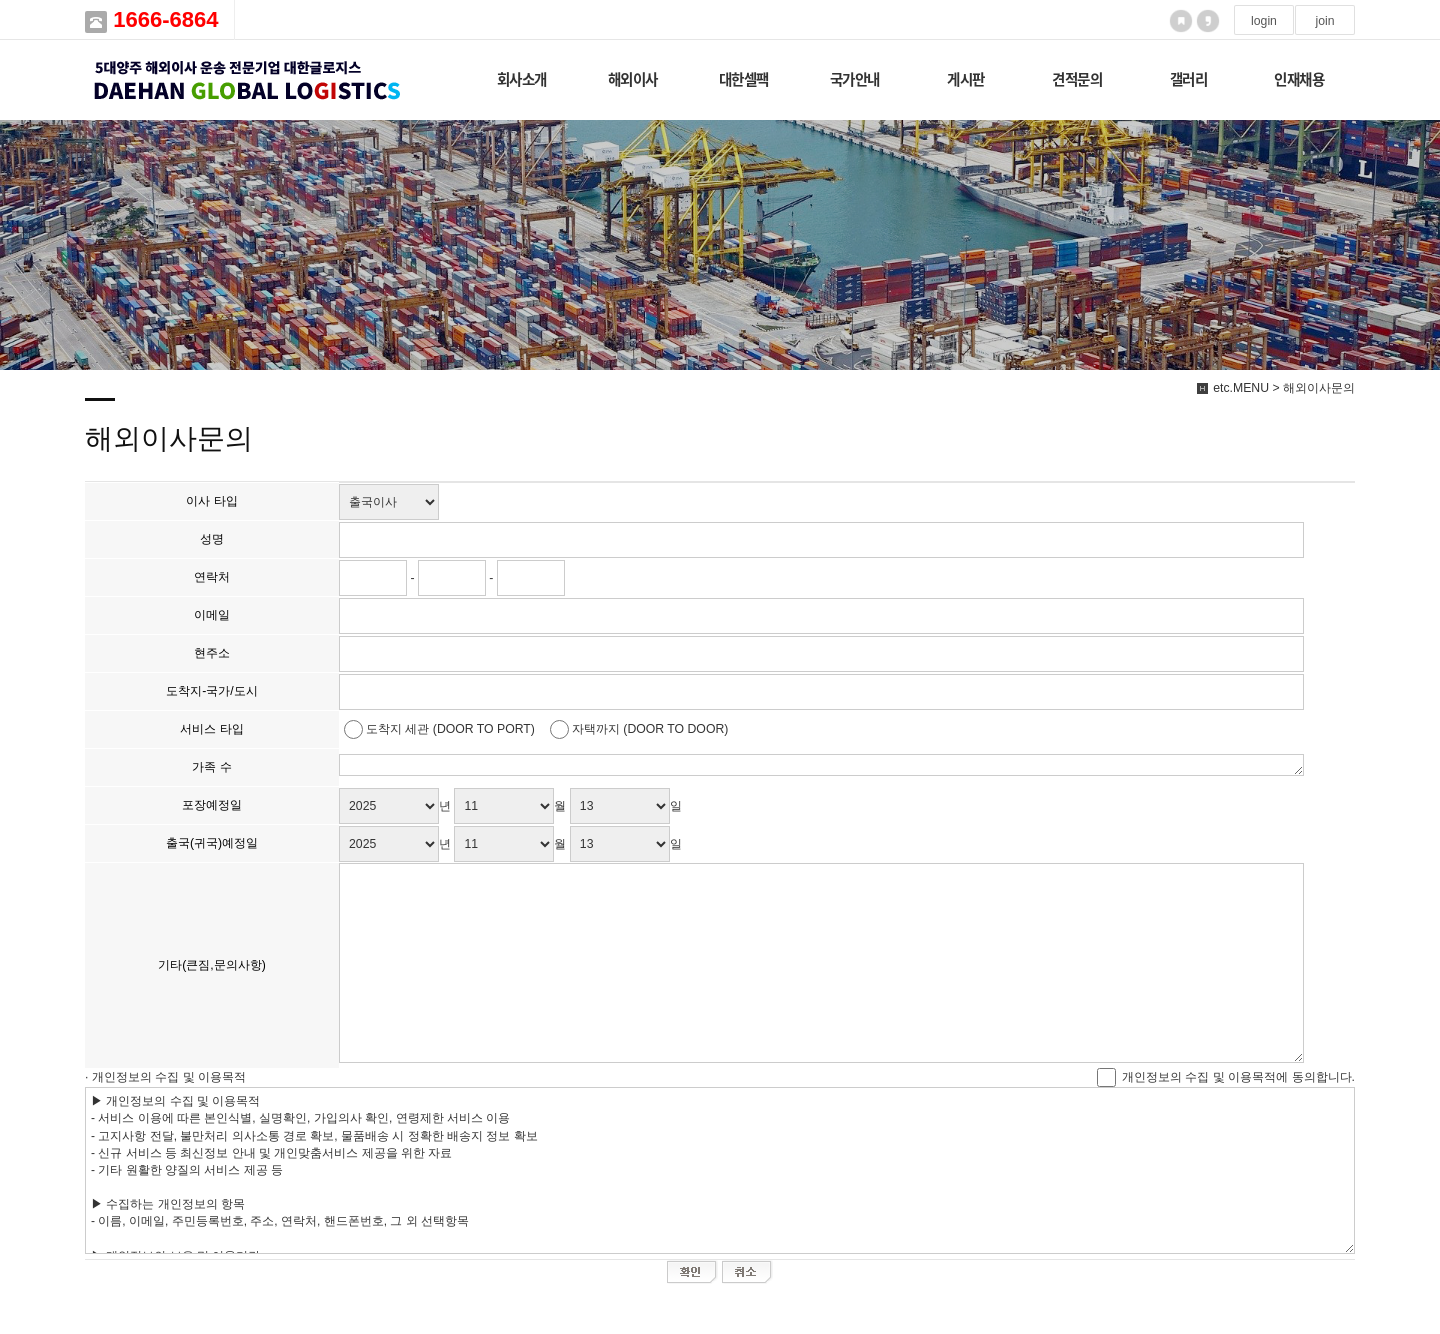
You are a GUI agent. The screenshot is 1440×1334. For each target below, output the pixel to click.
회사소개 (522, 79)
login (1264, 21)
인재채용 (1299, 79)
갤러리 (1189, 79)
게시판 (966, 79)
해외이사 (633, 79)
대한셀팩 (744, 79)
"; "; (389, 502)
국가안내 (855, 79)
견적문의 (1077, 79)
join (1324, 21)
